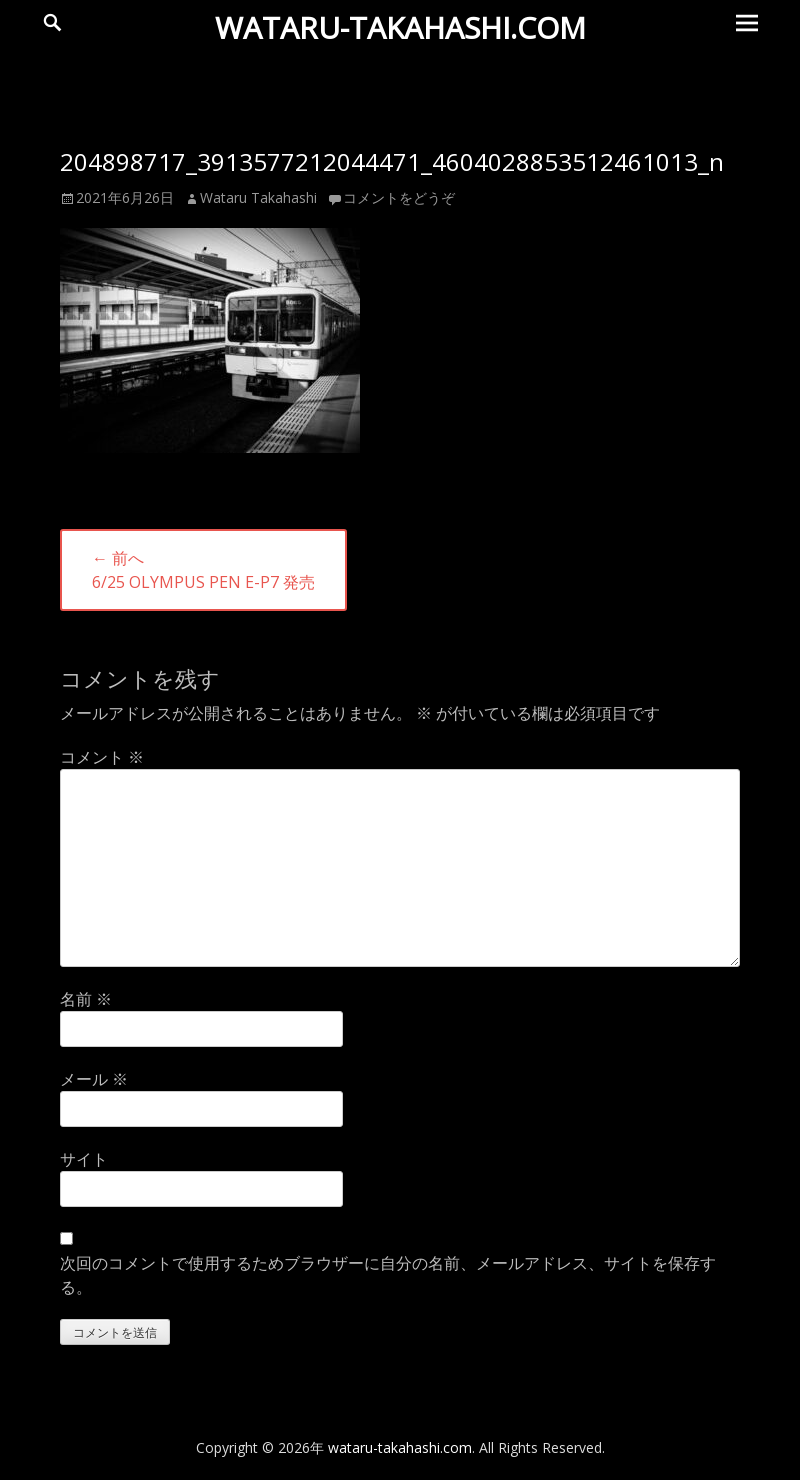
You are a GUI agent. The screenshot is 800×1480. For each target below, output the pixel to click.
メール (94, 1079)
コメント (102, 757)
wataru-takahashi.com (400, 27)
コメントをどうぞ (399, 197)
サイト (84, 1159)
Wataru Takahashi (258, 197)
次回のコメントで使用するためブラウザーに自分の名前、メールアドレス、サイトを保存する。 (388, 1275)
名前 (86, 999)
